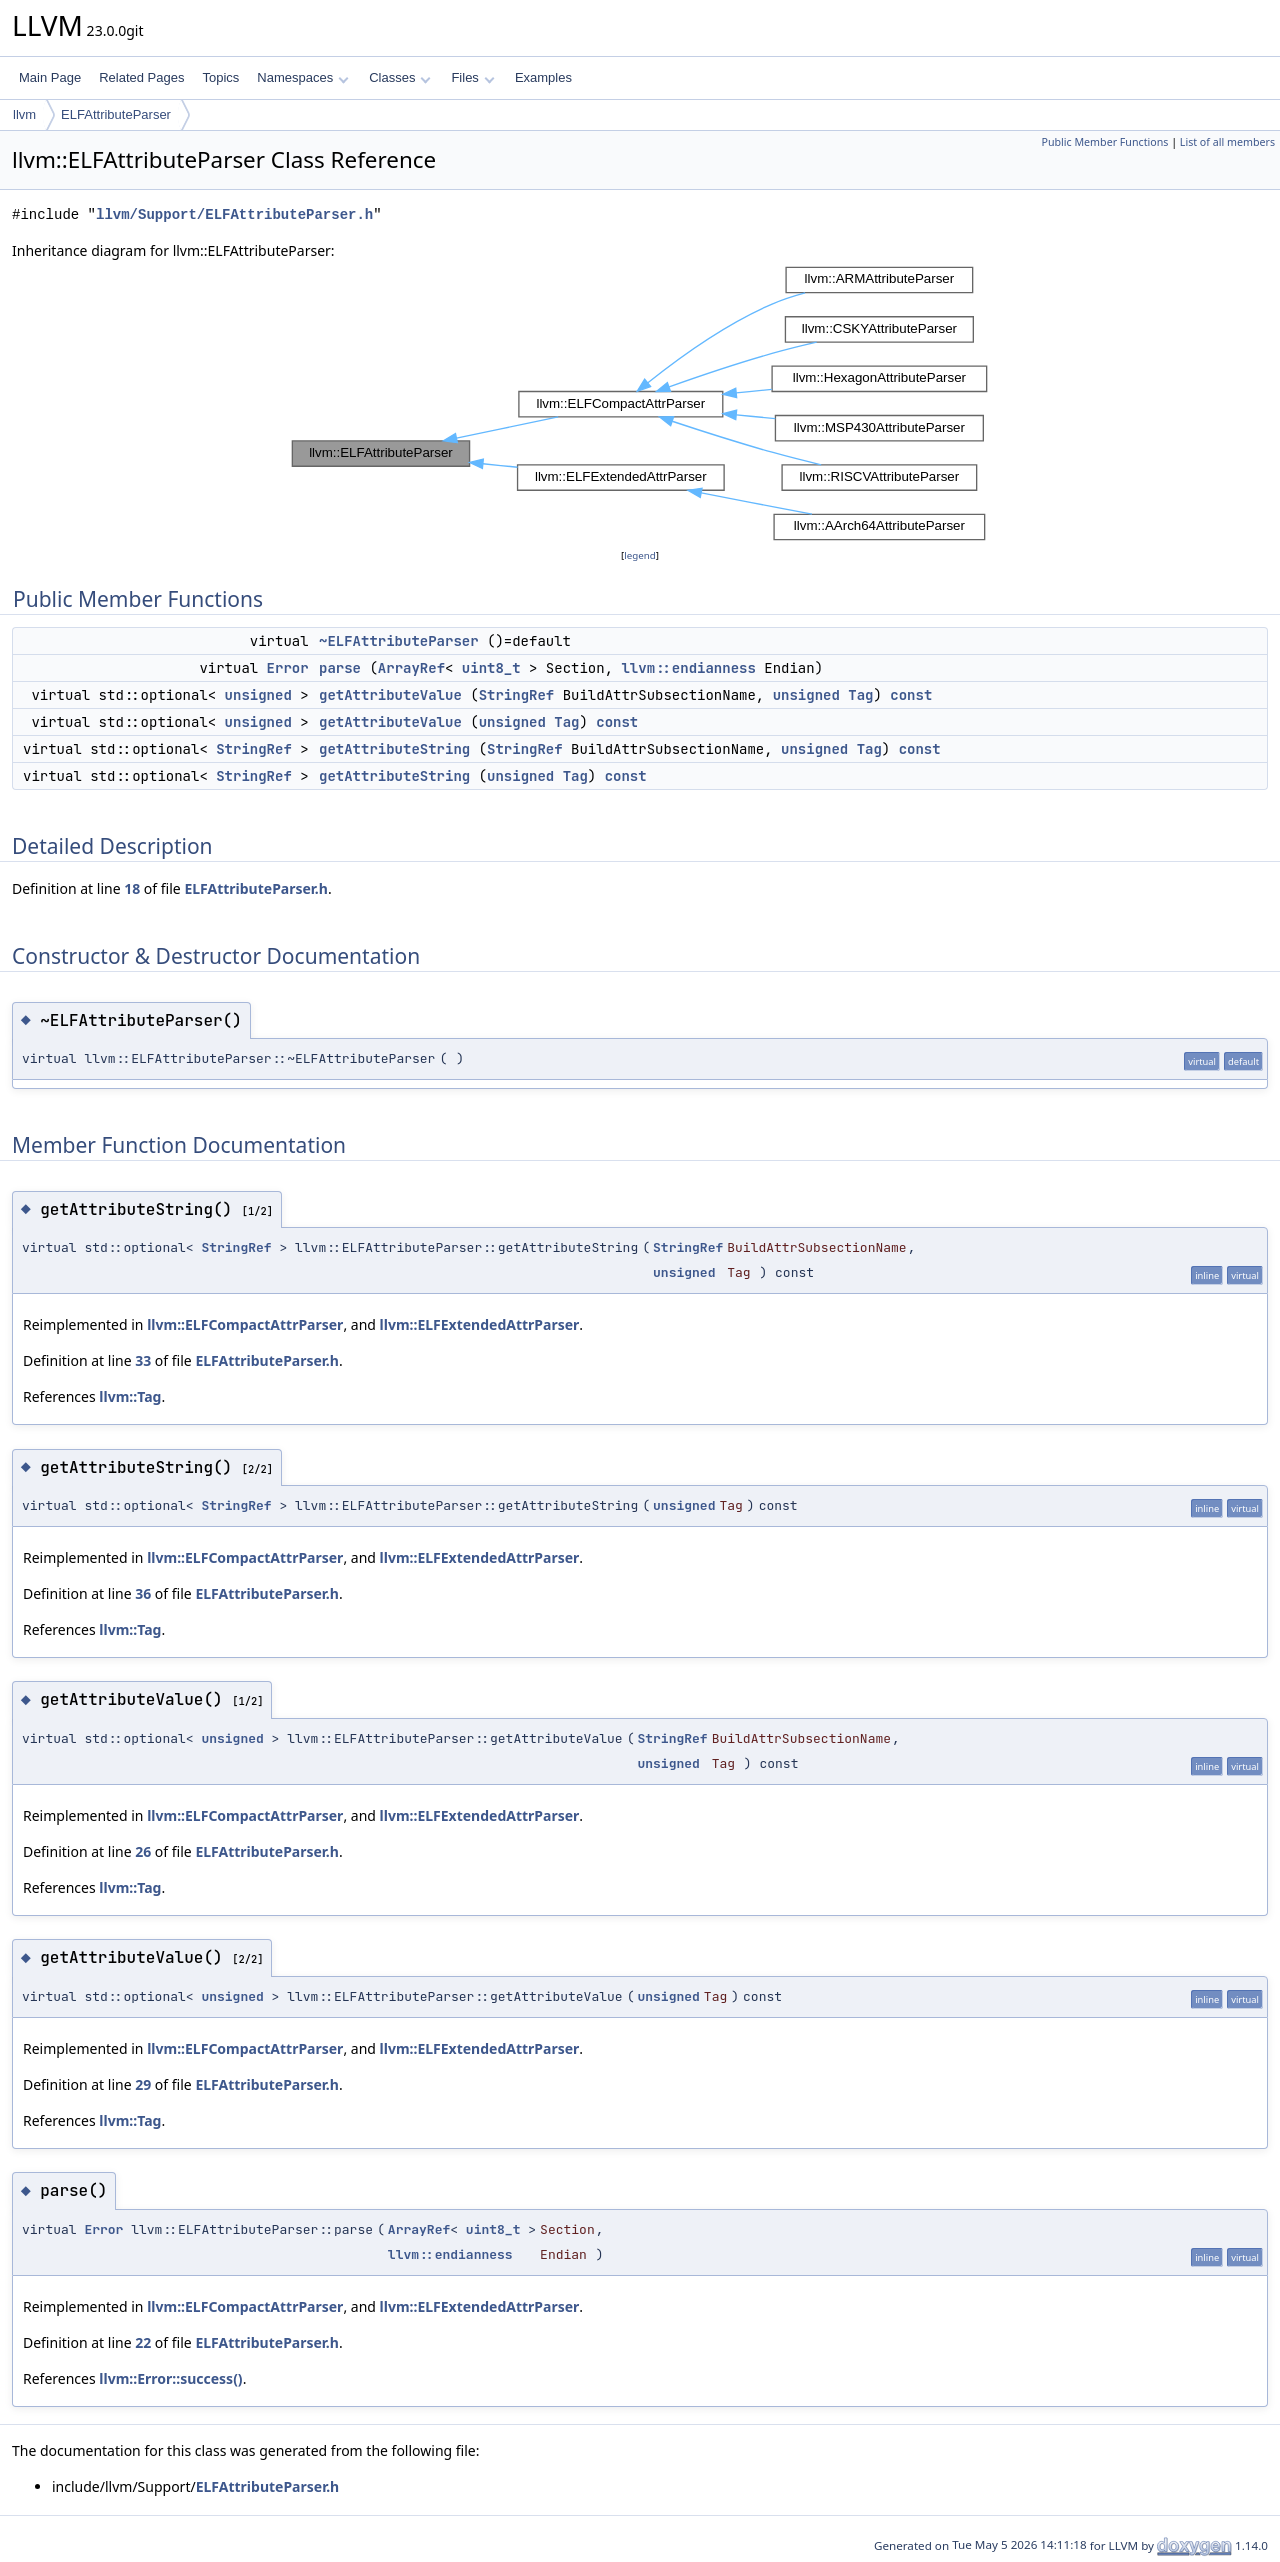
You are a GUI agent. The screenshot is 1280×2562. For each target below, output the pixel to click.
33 (143, 1360)
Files (472, 77)
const (911, 695)
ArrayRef (411, 668)
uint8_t (491, 668)
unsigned (258, 695)
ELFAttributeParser (116, 114)
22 (143, 2342)
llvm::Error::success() (170, 2378)
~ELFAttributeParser (399, 641)
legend (640, 555)
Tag (860, 695)
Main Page (50, 77)
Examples (543, 77)
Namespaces (302, 77)
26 (143, 1851)
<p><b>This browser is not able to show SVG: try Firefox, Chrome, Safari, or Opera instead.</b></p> (640, 403)
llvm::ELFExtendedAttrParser (480, 1324)
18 (132, 888)
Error (288, 668)
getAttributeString (394, 749)
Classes (400, 77)
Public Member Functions (1104, 142)
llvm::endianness (688, 668)
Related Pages (141, 77)
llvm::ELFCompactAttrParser (245, 1324)
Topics (220, 77)
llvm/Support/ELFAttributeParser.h (234, 214)
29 (143, 2084)
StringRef (517, 695)
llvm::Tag (130, 1396)
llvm (24, 114)
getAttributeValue (390, 695)
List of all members (1227, 142)
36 (143, 1593)
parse (340, 668)
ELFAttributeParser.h (256, 888)
